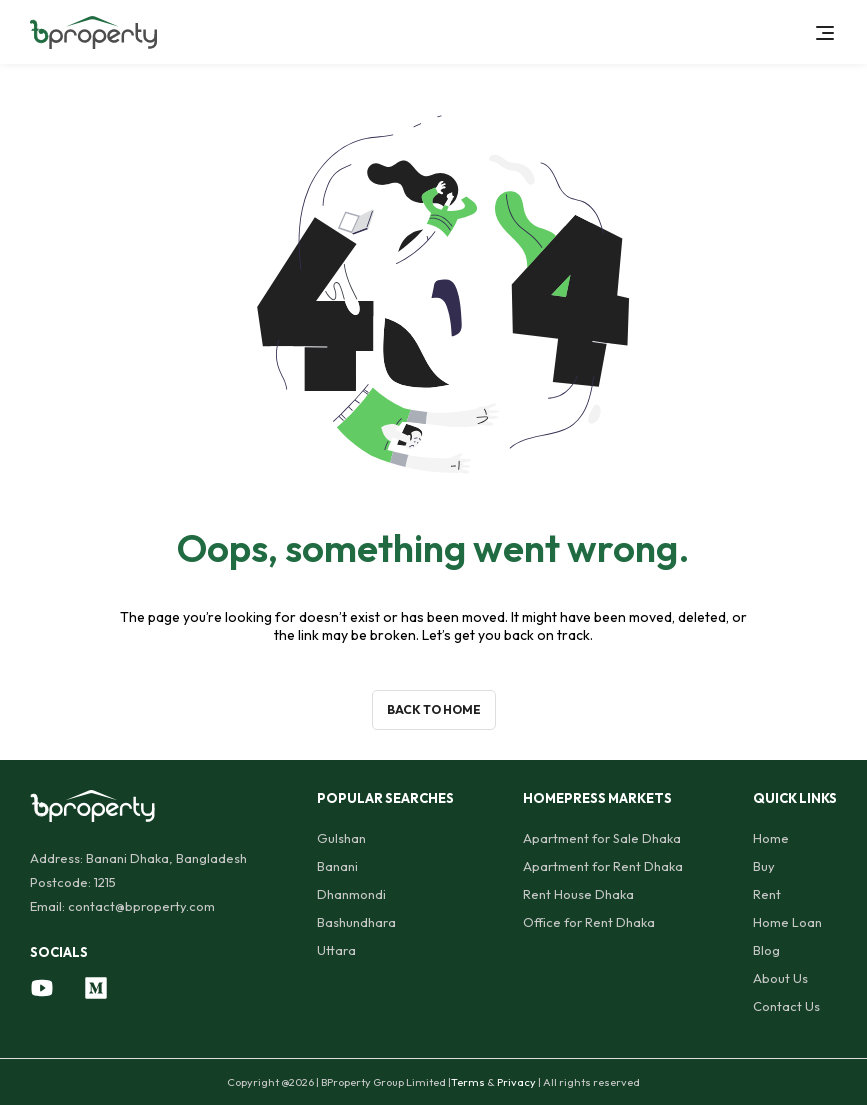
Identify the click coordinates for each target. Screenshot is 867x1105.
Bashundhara (356, 922)
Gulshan (341, 838)
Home (771, 838)
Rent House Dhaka (578, 894)
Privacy (516, 1082)
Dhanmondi (351, 894)
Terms (468, 1082)
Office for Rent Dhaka (589, 922)
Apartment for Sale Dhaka (602, 838)
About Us (780, 978)
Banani (337, 866)
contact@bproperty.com (141, 906)
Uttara (336, 950)
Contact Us (786, 1006)
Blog (766, 950)
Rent (767, 894)
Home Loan (787, 922)
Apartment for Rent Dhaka (603, 866)
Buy (764, 866)
